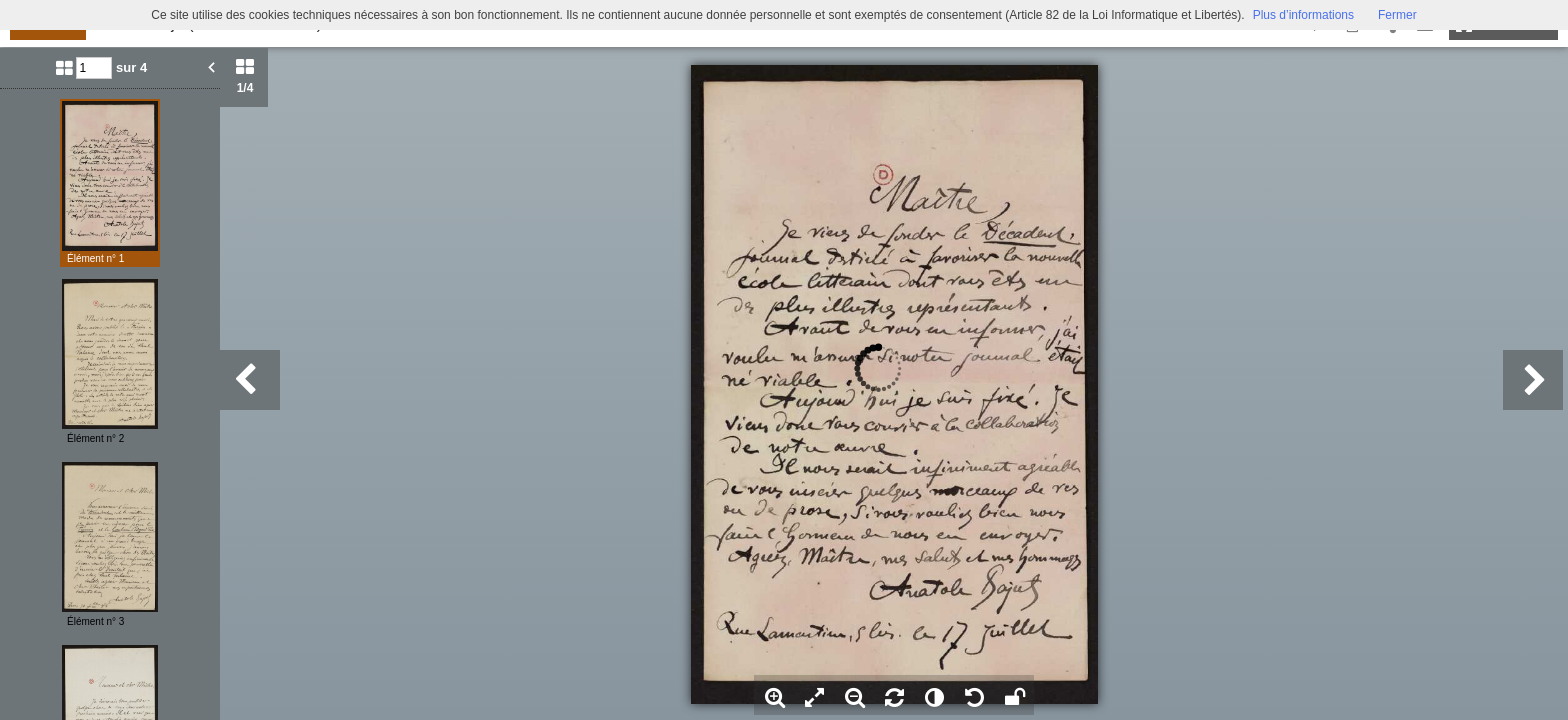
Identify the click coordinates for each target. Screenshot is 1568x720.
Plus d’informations (1303, 15)
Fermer (1397, 15)
